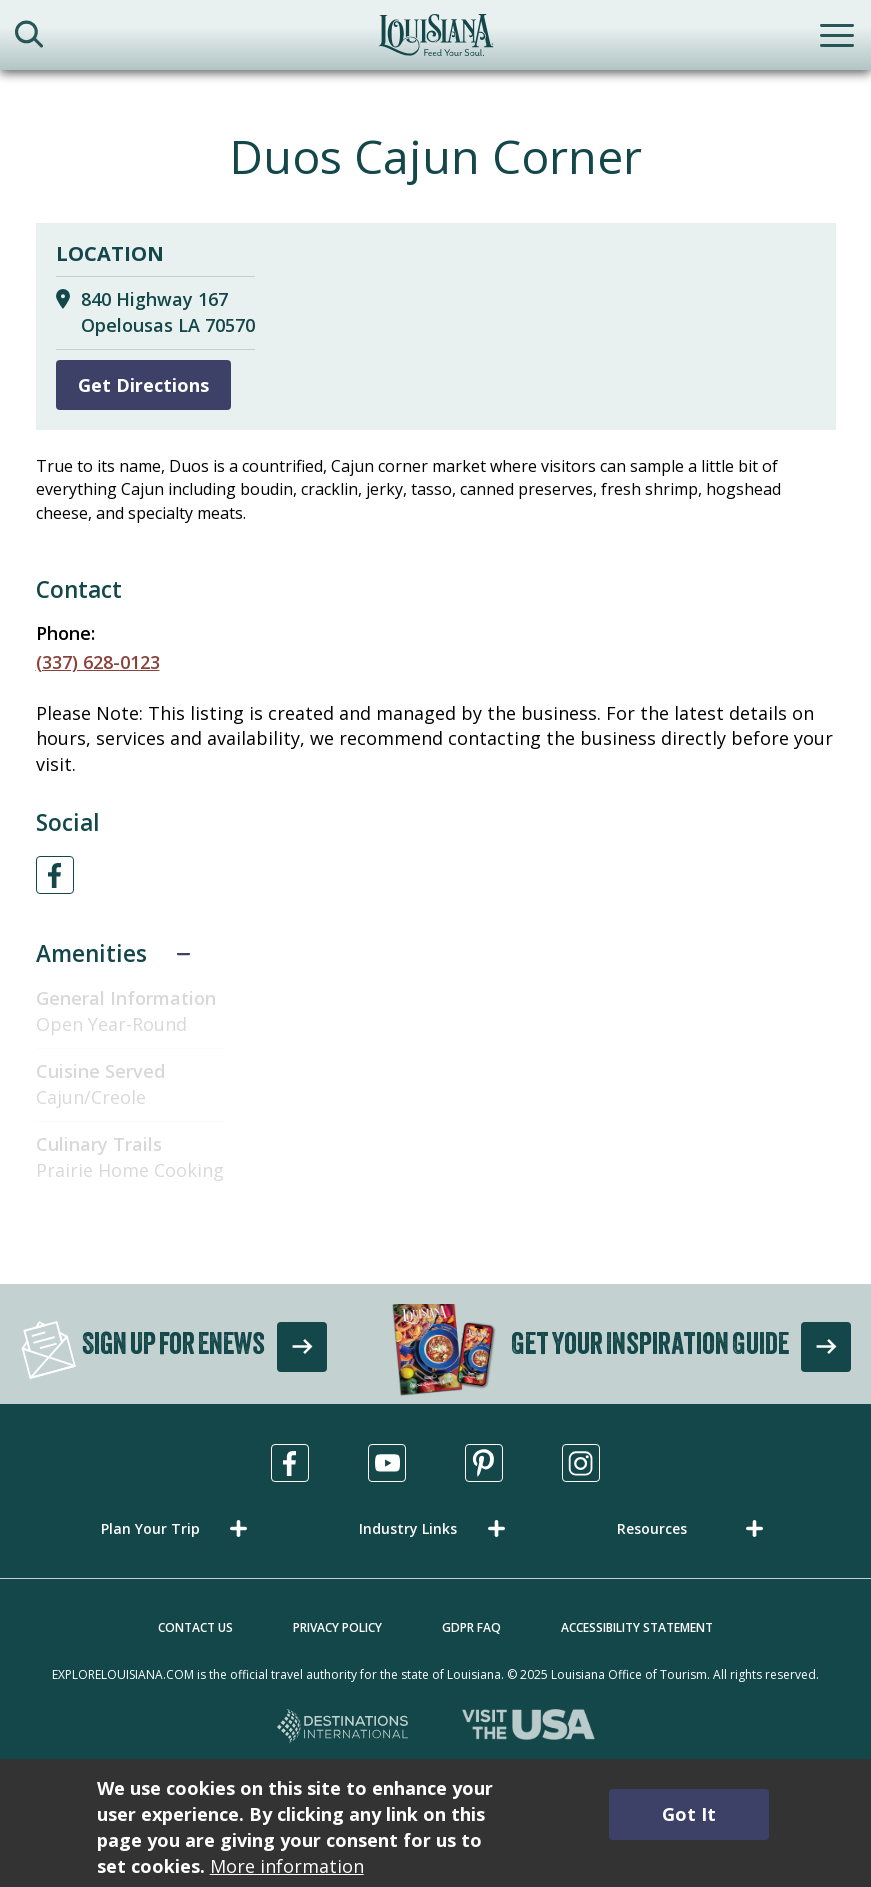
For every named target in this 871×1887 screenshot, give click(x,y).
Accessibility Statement (637, 1627)
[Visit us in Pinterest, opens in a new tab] (484, 1463)
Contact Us (195, 1627)
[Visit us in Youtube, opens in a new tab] (387, 1463)
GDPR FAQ (471, 1627)
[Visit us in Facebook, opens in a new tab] (290, 1463)
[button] (178, 1528)
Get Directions (143, 385)
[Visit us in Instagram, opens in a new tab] (581, 1463)
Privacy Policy (337, 1627)
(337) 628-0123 (98, 662)
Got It (689, 1814)
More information (287, 1866)
